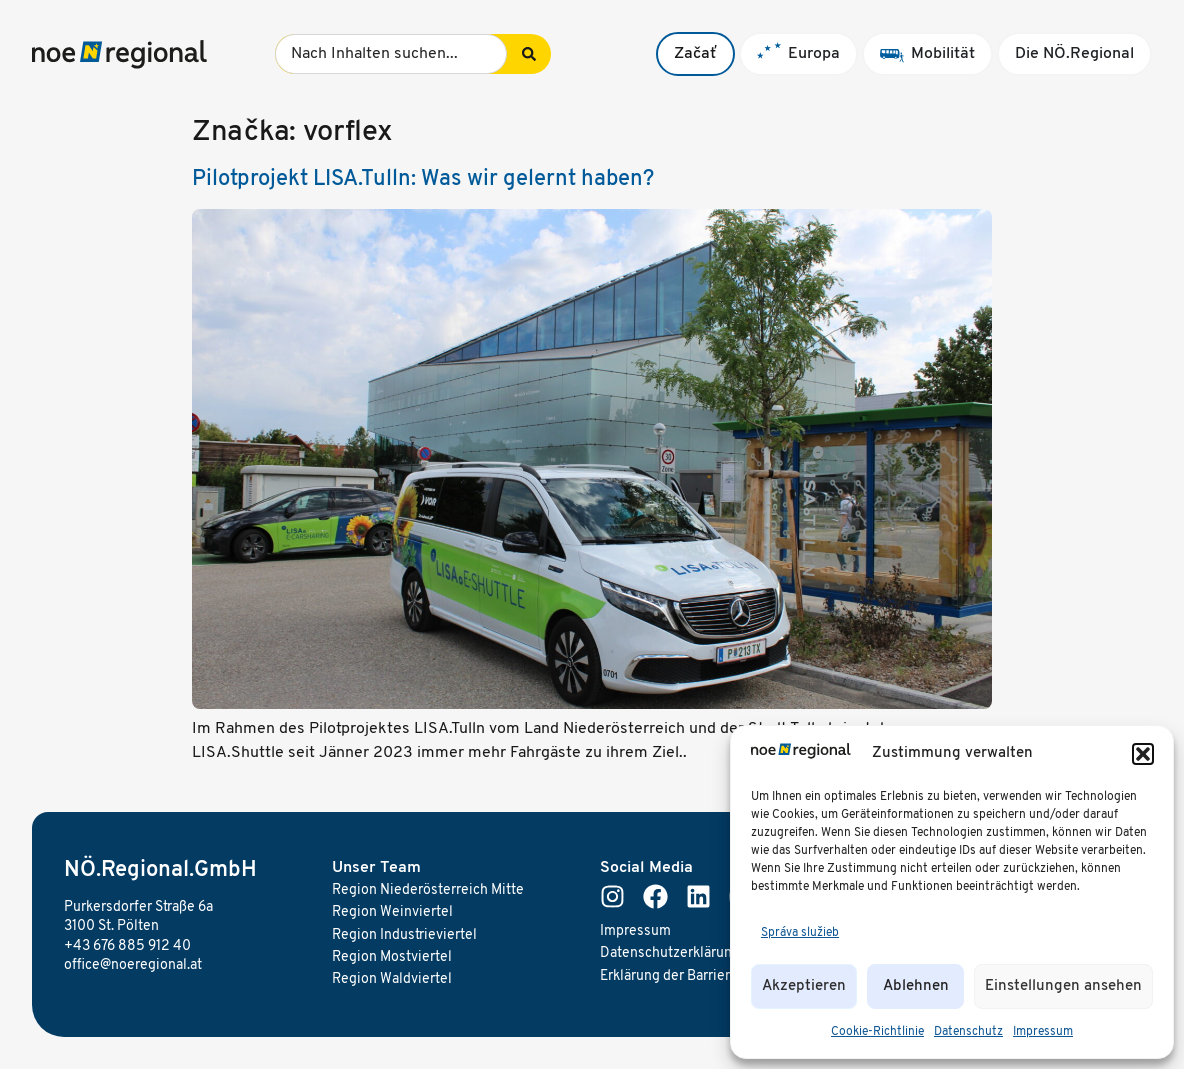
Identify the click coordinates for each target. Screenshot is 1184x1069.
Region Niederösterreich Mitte (428, 890)
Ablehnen (916, 986)
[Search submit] (529, 54)
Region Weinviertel (392, 912)
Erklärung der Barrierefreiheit (692, 976)
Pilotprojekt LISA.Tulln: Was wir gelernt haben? (423, 179)
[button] (1143, 754)
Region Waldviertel (392, 979)
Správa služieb (800, 933)
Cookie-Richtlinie (877, 1032)
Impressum (1043, 1032)
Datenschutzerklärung (670, 953)
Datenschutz (968, 1032)
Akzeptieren (804, 986)
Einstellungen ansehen (1063, 986)
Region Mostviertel (392, 957)
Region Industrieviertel (404, 935)
